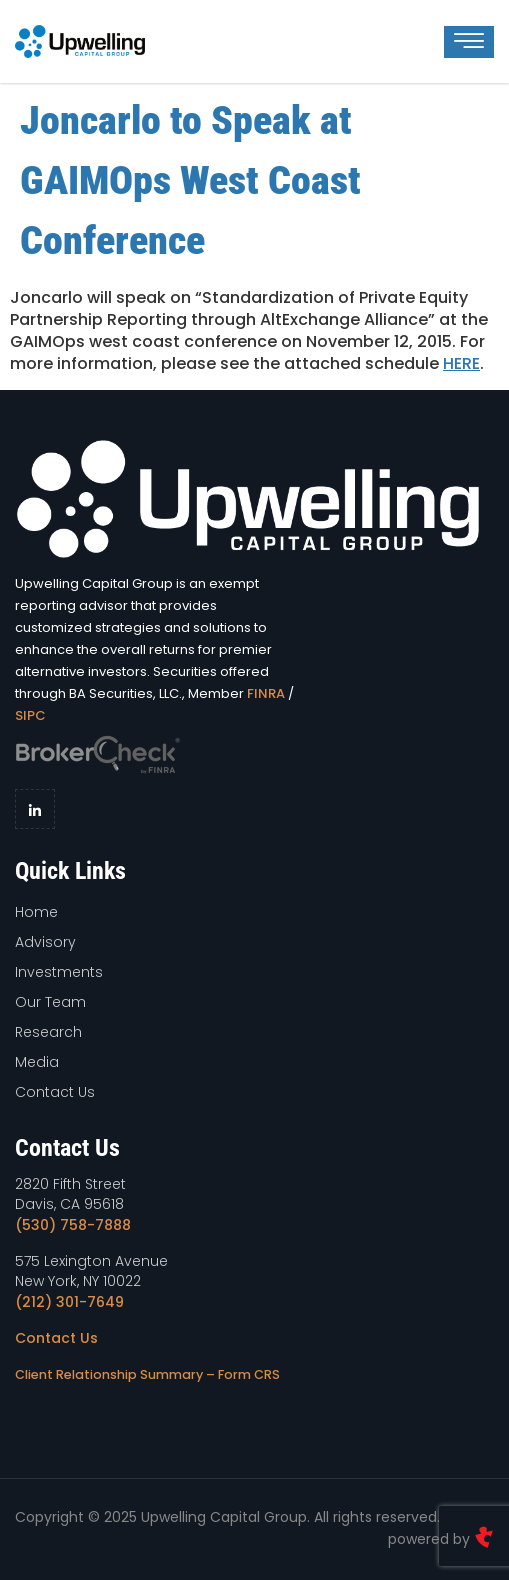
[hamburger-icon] (469, 42)
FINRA (266, 693)
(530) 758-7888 (73, 1225)
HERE (461, 363)
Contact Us (56, 1338)
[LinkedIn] (35, 809)
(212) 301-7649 (69, 1302)
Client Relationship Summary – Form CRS (147, 1374)
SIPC (30, 715)
